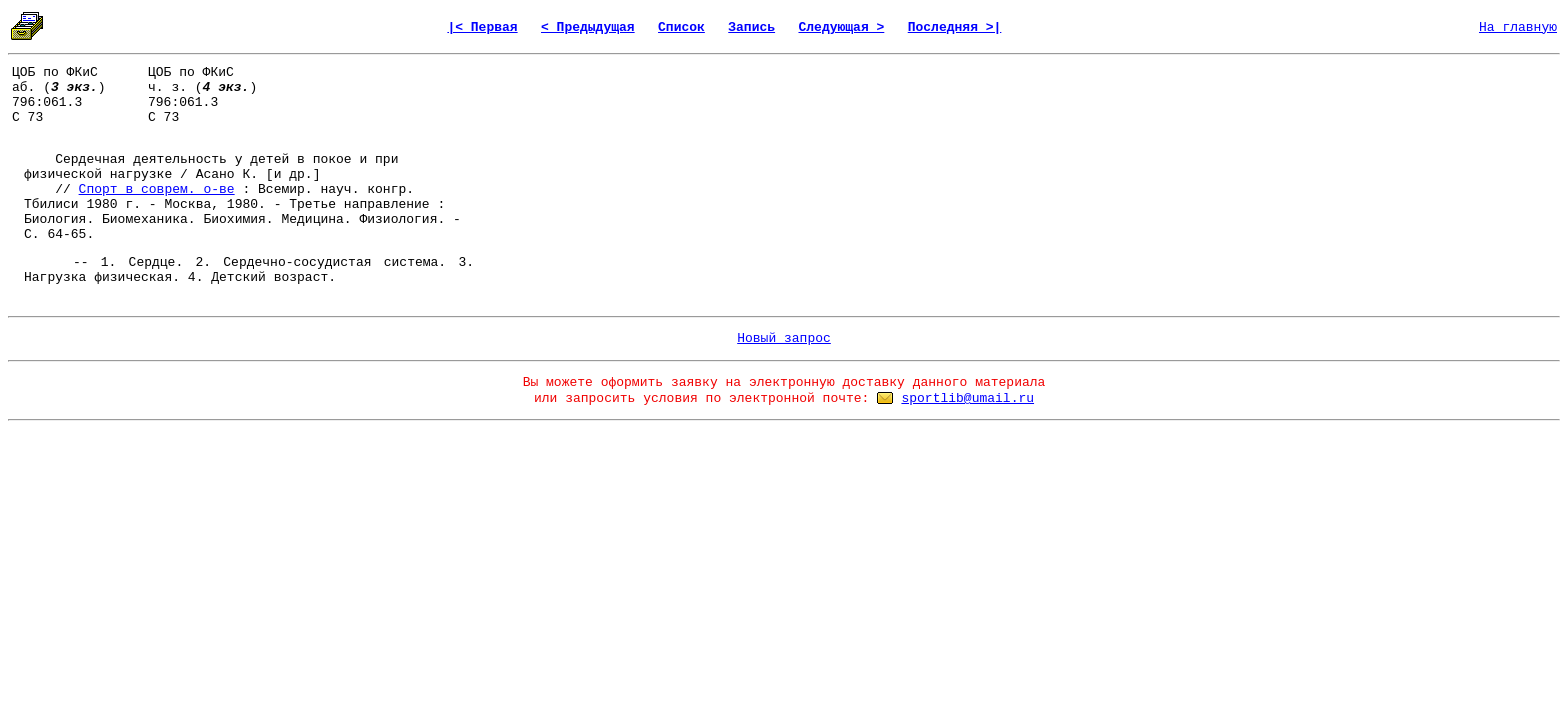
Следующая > (841, 27)
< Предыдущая (588, 27)
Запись (751, 27)
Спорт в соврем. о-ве (157, 189)
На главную (1518, 27)
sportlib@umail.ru (967, 398)
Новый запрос (784, 338)
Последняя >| (955, 27)
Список (681, 27)
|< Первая (482, 27)
